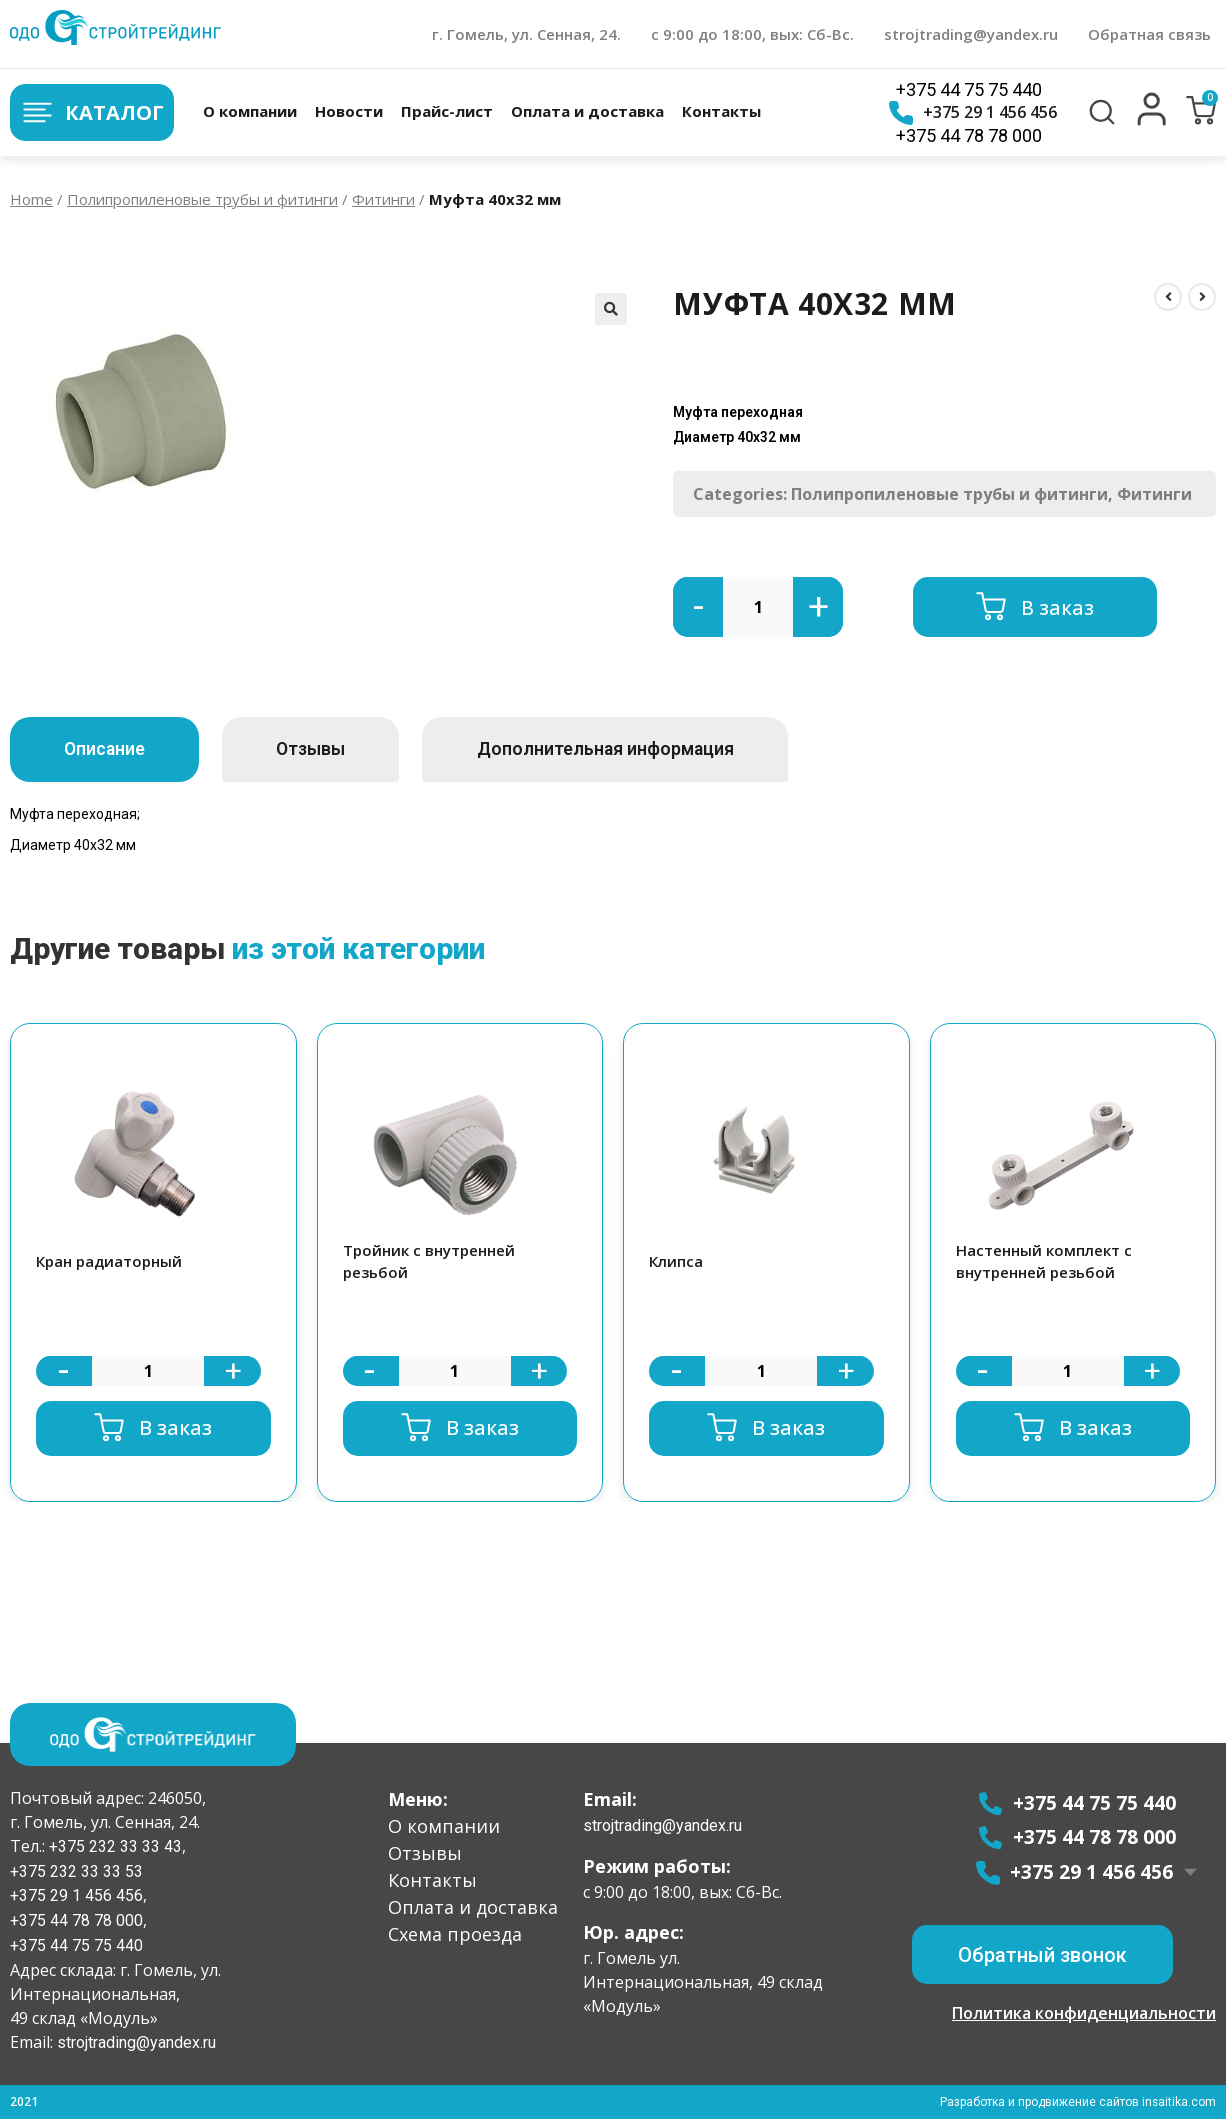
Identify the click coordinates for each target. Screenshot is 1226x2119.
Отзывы (332, 749)
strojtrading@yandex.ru (971, 34)
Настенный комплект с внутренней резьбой (1044, 1261)
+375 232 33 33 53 (76, 1870)
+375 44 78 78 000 (969, 135)
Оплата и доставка (587, 111)
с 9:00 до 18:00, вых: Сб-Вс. (752, 34)
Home (31, 199)
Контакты (721, 111)
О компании (250, 111)
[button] (1152, 121)
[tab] (111, 749)
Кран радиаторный (109, 1261)
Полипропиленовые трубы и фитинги (202, 199)
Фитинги (383, 199)
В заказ (1057, 606)
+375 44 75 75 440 (969, 89)
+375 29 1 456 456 (973, 113)
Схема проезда (455, 1933)
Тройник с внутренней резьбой (429, 1261)
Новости (349, 111)
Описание (111, 749)
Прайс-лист (447, 111)
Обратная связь (1149, 34)
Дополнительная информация (641, 749)
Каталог (92, 112)
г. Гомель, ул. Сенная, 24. (526, 34)
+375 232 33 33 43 (113, 1845)
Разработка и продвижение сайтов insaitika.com (1077, 2102)
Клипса (676, 1261)
